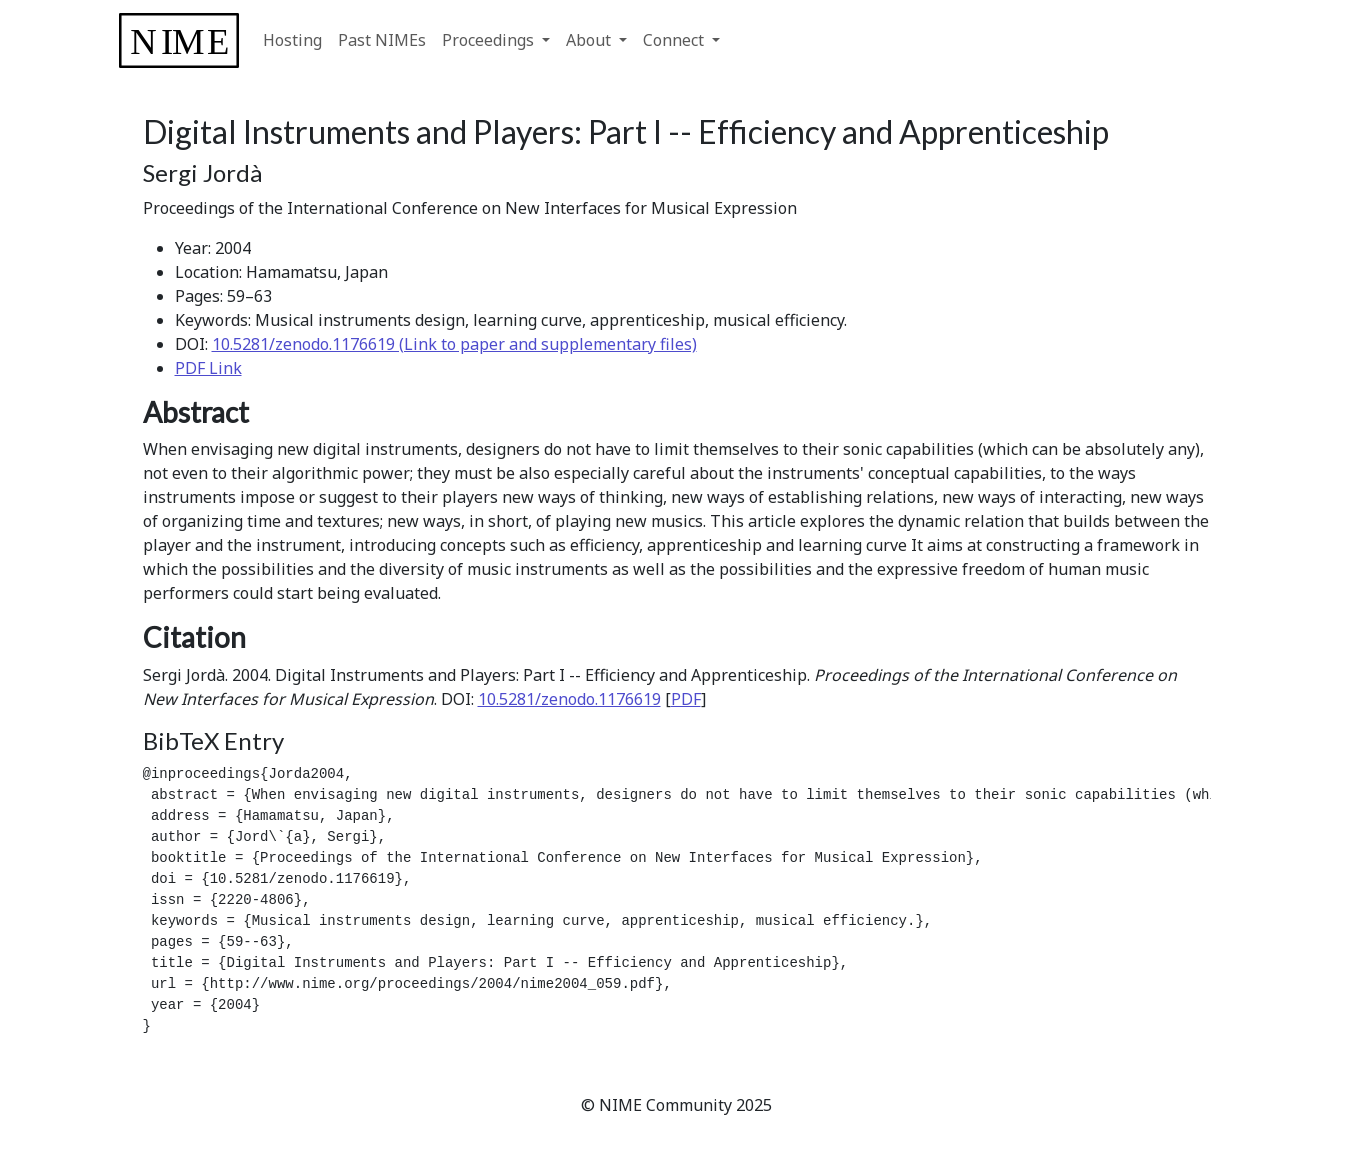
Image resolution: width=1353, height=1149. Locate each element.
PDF (686, 699)
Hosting (292, 40)
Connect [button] (675, 40)
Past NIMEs (382, 40)
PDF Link (208, 368)
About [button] (590, 40)
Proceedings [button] (490, 40)
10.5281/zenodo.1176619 (569, 699)
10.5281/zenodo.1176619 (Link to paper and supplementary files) (454, 344)
